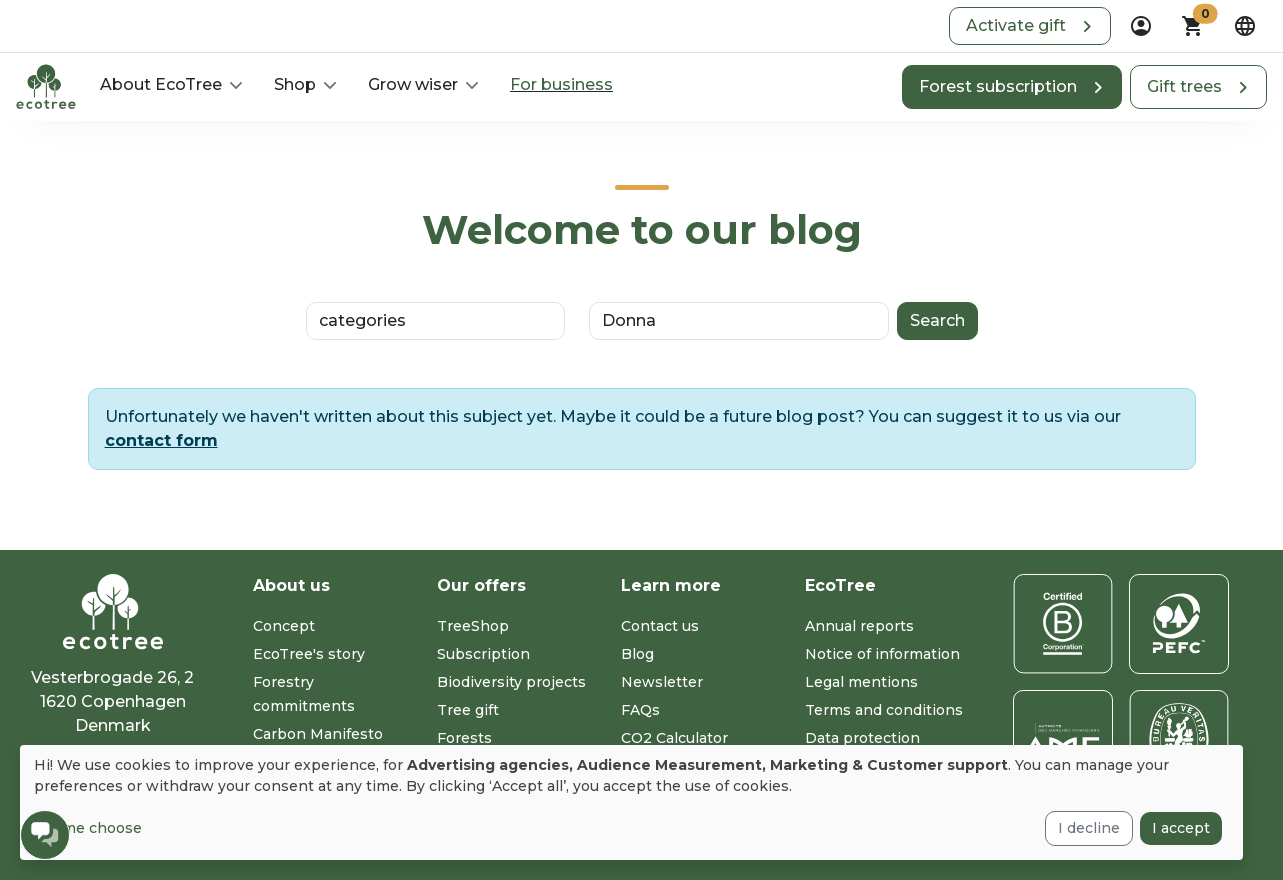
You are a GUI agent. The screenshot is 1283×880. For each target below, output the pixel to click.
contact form (161, 440)
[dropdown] (1141, 26)
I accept (1181, 828)
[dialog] (631, 802)
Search (937, 320)
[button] (1030, 26)
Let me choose (88, 828)
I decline (1089, 828)
